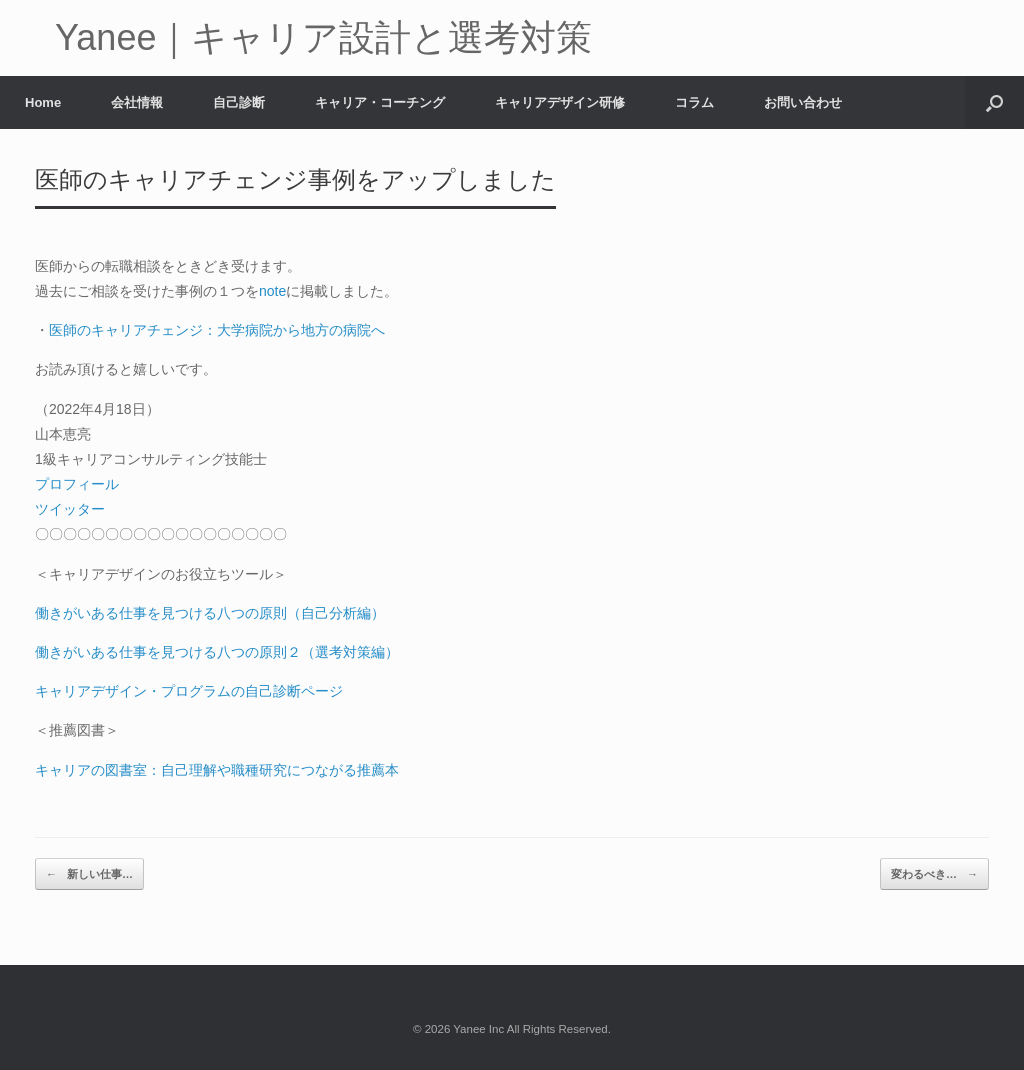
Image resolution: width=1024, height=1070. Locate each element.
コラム (694, 102)
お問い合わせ (803, 102)
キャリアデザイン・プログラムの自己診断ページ (189, 691)
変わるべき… (934, 874)
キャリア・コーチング (380, 102)
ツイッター (70, 509)
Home (43, 102)
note (272, 291)
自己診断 (239, 102)
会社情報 (137, 102)
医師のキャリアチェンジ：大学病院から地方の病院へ (217, 330)
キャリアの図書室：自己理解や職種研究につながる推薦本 (217, 770)
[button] (994, 102)
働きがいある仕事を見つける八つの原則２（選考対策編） (217, 652)
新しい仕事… (89, 874)
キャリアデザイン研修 (560, 102)
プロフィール (77, 484)
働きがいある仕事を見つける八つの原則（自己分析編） (210, 613)
